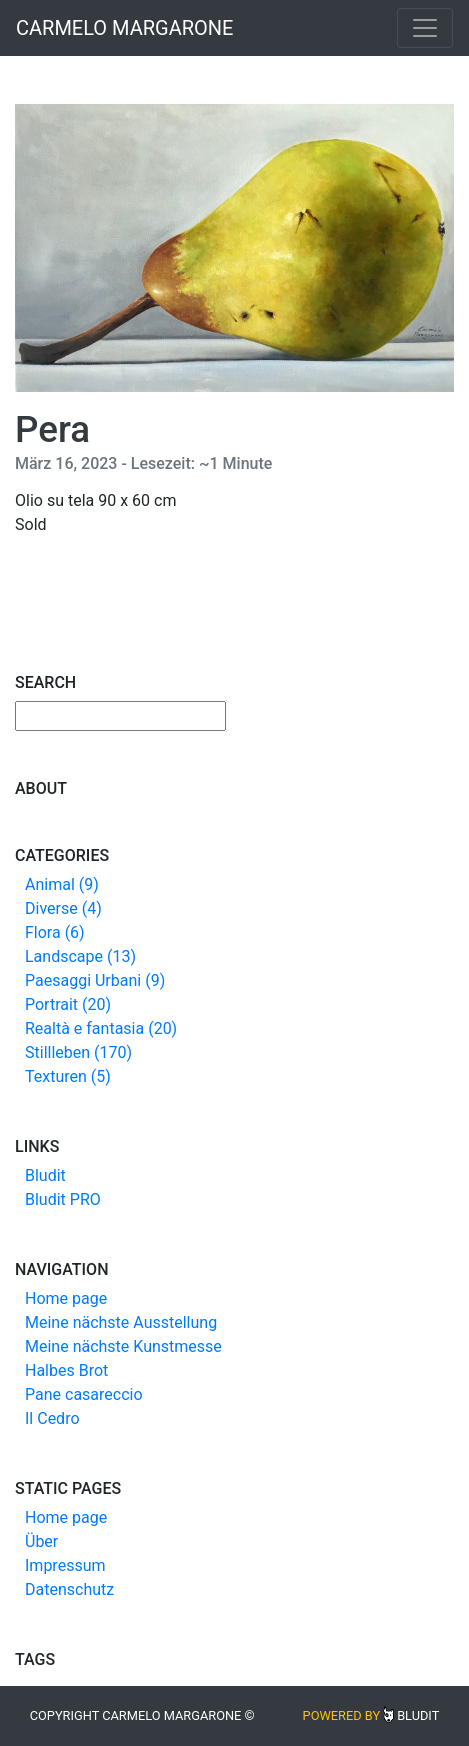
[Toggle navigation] (425, 28)
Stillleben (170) (78, 1052)
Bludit (45, 1175)
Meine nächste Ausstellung (121, 1322)
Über (41, 1541)
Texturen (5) (68, 1076)
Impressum (65, 1565)
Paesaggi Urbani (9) (95, 980)
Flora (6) (55, 932)
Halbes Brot (66, 1370)
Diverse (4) (63, 908)
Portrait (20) (68, 1004)
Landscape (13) (80, 956)
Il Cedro (52, 1418)
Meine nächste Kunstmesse (123, 1346)
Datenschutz (69, 1589)
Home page (66, 1298)
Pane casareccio (84, 1394)
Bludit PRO (63, 1199)
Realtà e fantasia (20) (101, 1028)
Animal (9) (62, 884)
